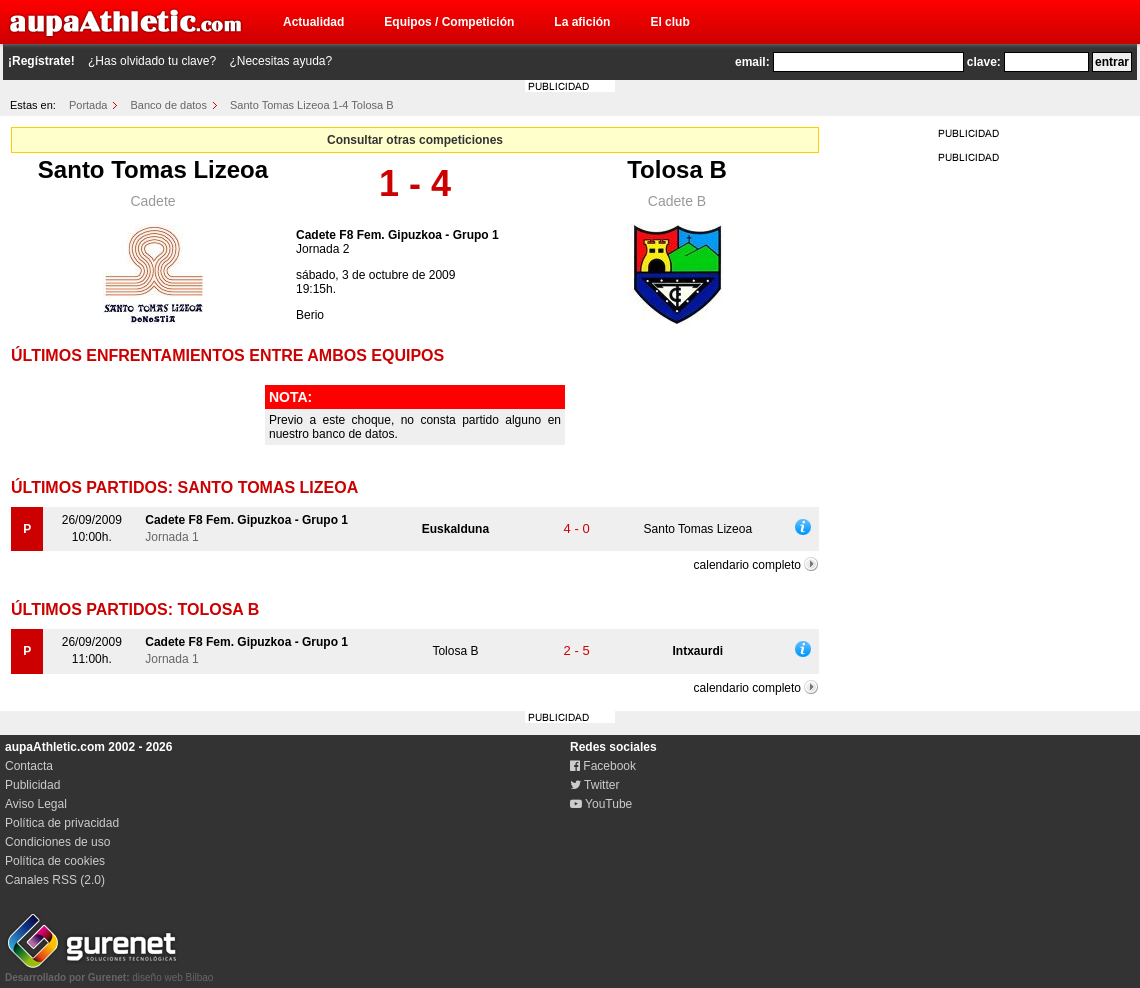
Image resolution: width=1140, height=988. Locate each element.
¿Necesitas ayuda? (280, 61)
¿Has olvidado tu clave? (152, 61)
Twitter (594, 785)
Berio (310, 315)
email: (752, 62)
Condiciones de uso (57, 842)
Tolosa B (677, 169)
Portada (88, 105)
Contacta (29, 766)
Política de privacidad (62, 823)
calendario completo (747, 565)
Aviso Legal (36, 804)
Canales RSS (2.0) (55, 880)
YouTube (601, 804)
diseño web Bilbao (109, 972)
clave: (984, 62)
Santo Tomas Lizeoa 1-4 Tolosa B (311, 105)
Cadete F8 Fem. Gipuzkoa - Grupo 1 (397, 235)
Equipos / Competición (449, 22)
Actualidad (313, 22)
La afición (582, 22)
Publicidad (32, 785)
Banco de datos (169, 105)
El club (669, 22)
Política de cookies (55, 861)
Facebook (603, 766)
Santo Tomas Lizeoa (153, 169)
